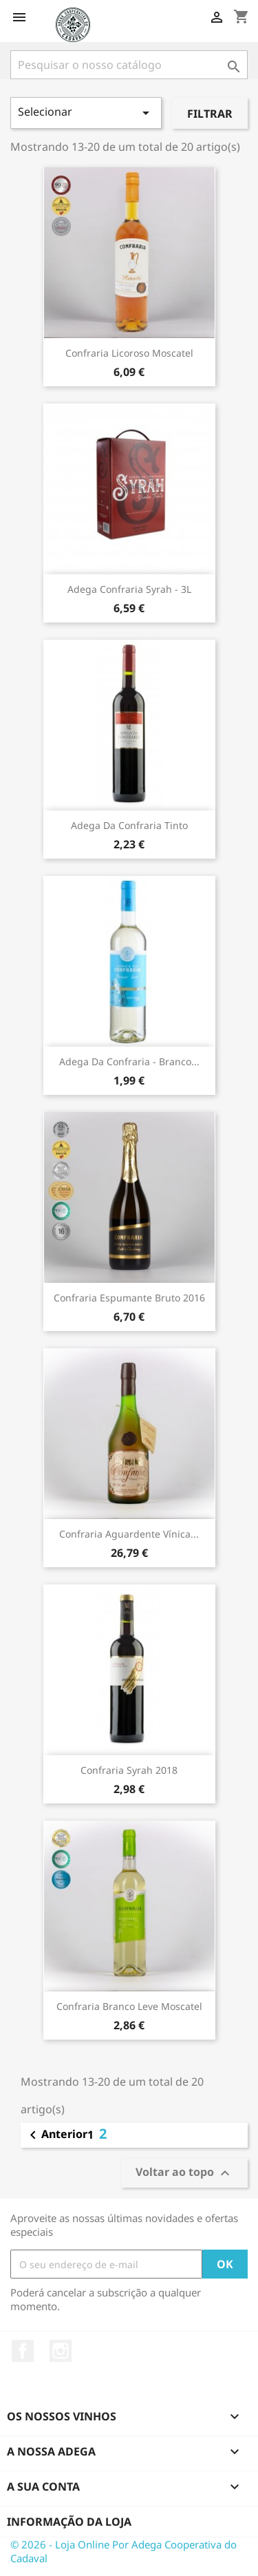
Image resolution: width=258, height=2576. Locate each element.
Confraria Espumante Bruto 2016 (129, 1297)
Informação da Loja (69, 2521)
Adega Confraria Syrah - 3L (129, 589)
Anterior (56, 2135)
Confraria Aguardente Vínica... (129, 1533)
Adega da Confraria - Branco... (129, 1061)
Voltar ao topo (184, 2172)
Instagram (61, 2351)
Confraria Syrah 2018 (129, 1770)
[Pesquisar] (129, 64)
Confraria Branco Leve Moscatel (129, 2006)
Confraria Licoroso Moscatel (129, 352)
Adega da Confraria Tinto (129, 825)
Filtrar (210, 113)
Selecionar (86, 112)
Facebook (23, 2351)
